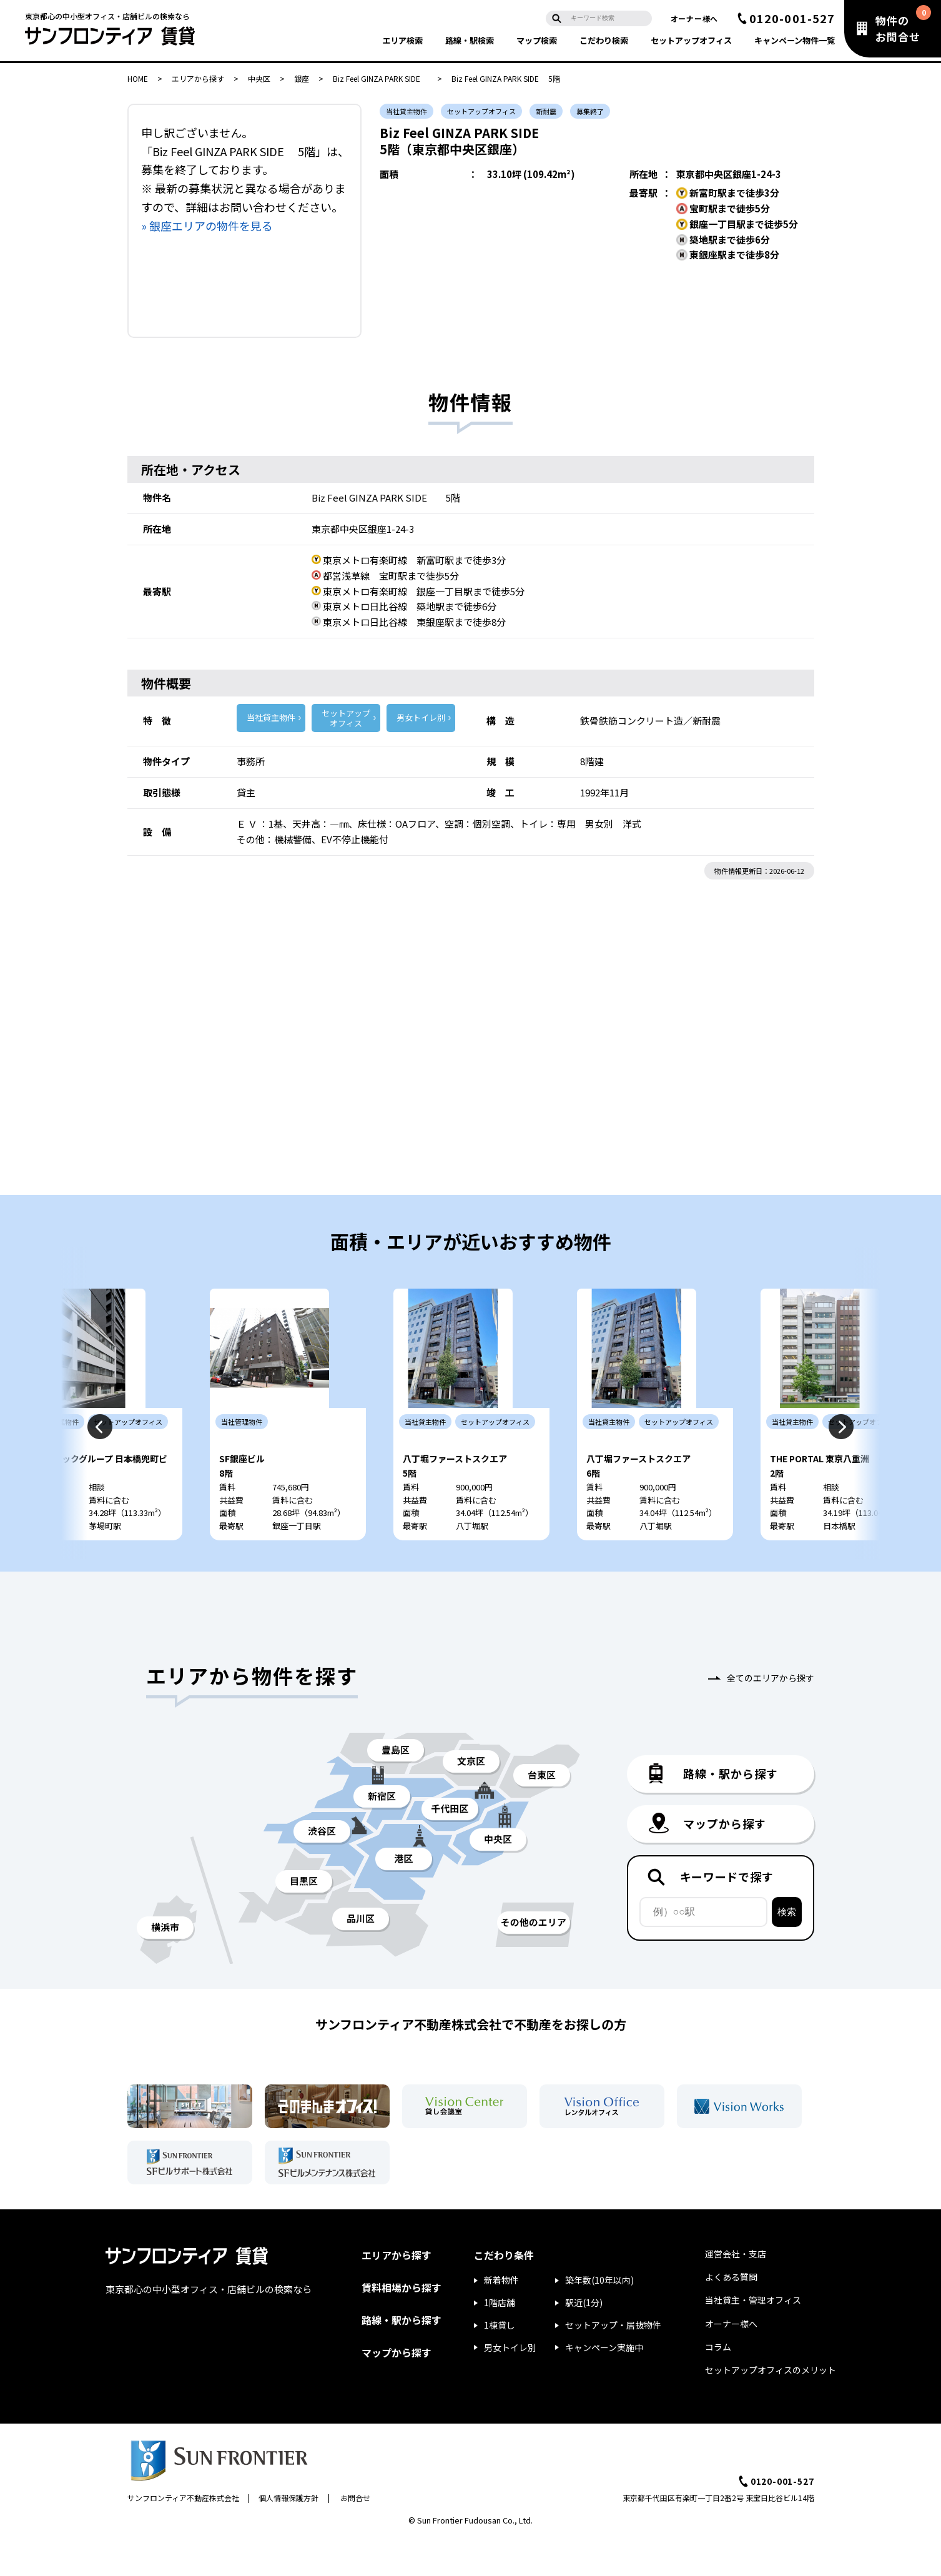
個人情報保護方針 (288, 2534)
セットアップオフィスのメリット (770, 2406)
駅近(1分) (584, 2339)
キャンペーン (794, 40)
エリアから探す (198, 78)
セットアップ (691, 40)
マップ (536, 40)
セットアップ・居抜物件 (613, 2362)
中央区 (259, 78)
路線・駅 (469, 40)
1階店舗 (499, 2339)
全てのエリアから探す (770, 1715)
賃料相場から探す (401, 2324)
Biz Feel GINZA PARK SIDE (380, 78)
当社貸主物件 (271, 717)
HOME (137, 78)
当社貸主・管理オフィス (753, 2337)
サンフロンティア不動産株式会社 (183, 2534)
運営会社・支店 (735, 2290)
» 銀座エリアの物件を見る (207, 225)
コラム (718, 2383)
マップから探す (396, 2389)
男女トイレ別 (421, 717)
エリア (402, 40)
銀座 (301, 78)
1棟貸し (499, 2362)
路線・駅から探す (401, 2356)
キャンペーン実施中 (604, 2384)
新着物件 (501, 2317)
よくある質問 (731, 2313)
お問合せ (355, 2534)
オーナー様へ (694, 18)
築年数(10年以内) (599, 2317)
